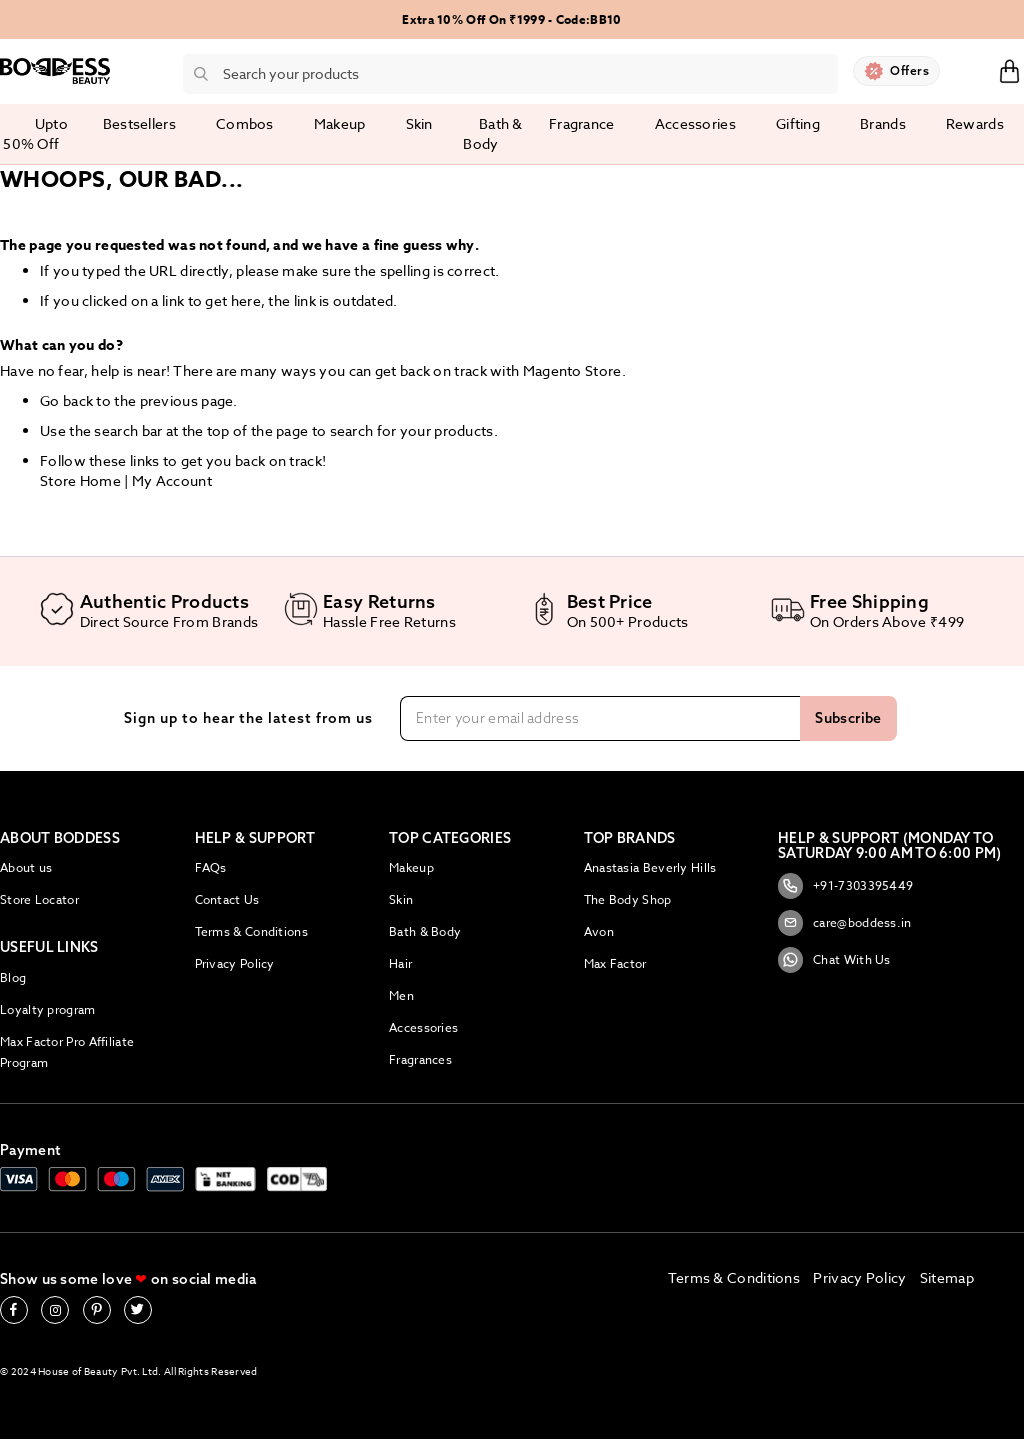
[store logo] (55, 71)
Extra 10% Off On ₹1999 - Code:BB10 (511, 19)
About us (26, 867)
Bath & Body (425, 931)
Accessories (423, 1027)
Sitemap (947, 1277)
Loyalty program (48, 1009)
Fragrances (420, 1059)
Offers (909, 70)
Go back (66, 400)
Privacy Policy (235, 963)
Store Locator (39, 899)
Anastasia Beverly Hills (650, 867)
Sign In (969, 70)
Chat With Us (834, 960)
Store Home (80, 480)
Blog (13, 977)
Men (401, 995)
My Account (172, 480)
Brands (883, 123)
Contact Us (227, 899)
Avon (599, 931)
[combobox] (510, 74)
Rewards (975, 123)
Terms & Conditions (251, 931)
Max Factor (615, 963)
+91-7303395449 (845, 886)
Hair (400, 963)
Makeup (411, 867)
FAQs (211, 867)
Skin (401, 899)
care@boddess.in (845, 923)
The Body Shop (628, 899)
